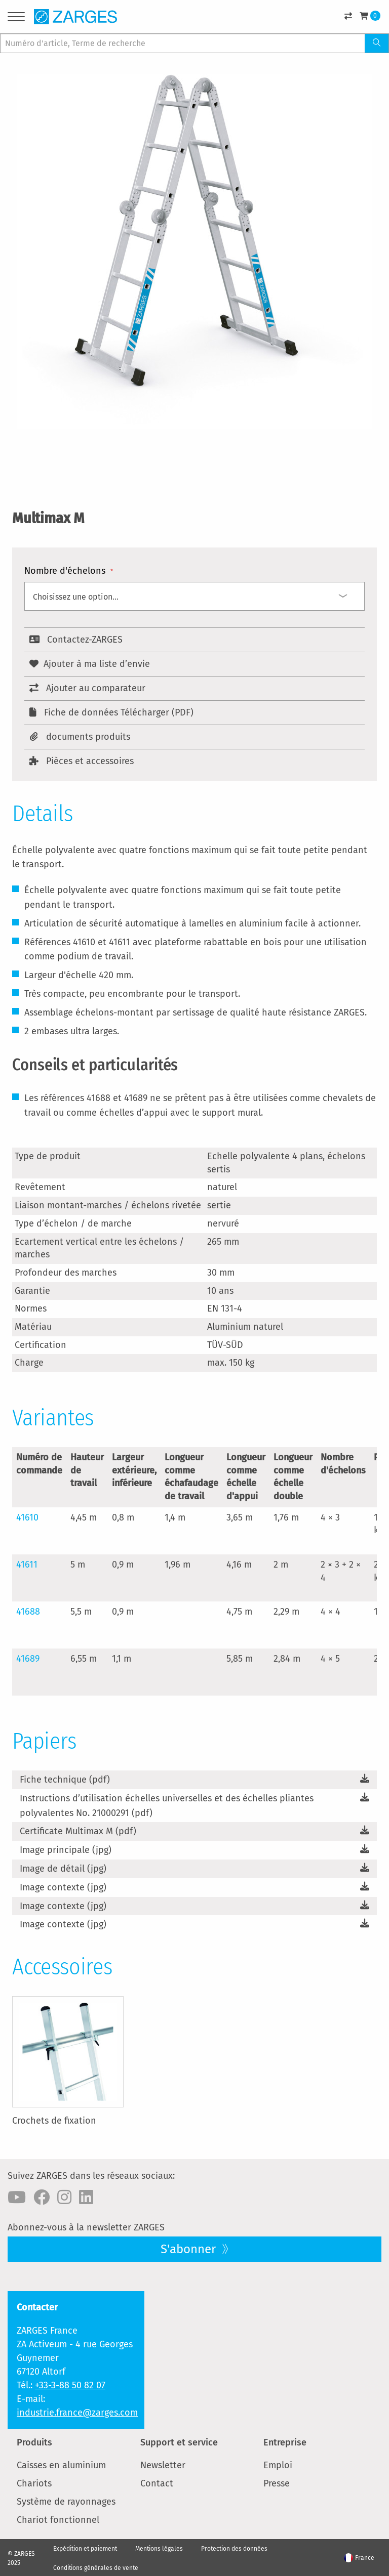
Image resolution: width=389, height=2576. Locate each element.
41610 (27, 1517)
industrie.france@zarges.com (77, 2412)
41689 (28, 1658)
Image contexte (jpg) (63, 1887)
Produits (34, 2442)
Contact (156, 2483)
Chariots (34, 2483)
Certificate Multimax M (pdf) (78, 1831)
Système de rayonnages (66, 2501)
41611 (26, 1564)
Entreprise (284, 2442)
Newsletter (162, 2465)
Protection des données (234, 2548)
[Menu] (16, 18)
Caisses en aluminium (61, 2465)
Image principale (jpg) (65, 1849)
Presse (276, 2483)
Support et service (179, 2442)
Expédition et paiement (85, 2548)
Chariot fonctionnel (58, 2519)
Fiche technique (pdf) (65, 1779)
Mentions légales (159, 2548)
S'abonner (190, 2249)
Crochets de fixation (54, 2120)
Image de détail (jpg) (63, 1868)
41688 (28, 1611)
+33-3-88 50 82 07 (70, 2385)
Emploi (277, 2465)
